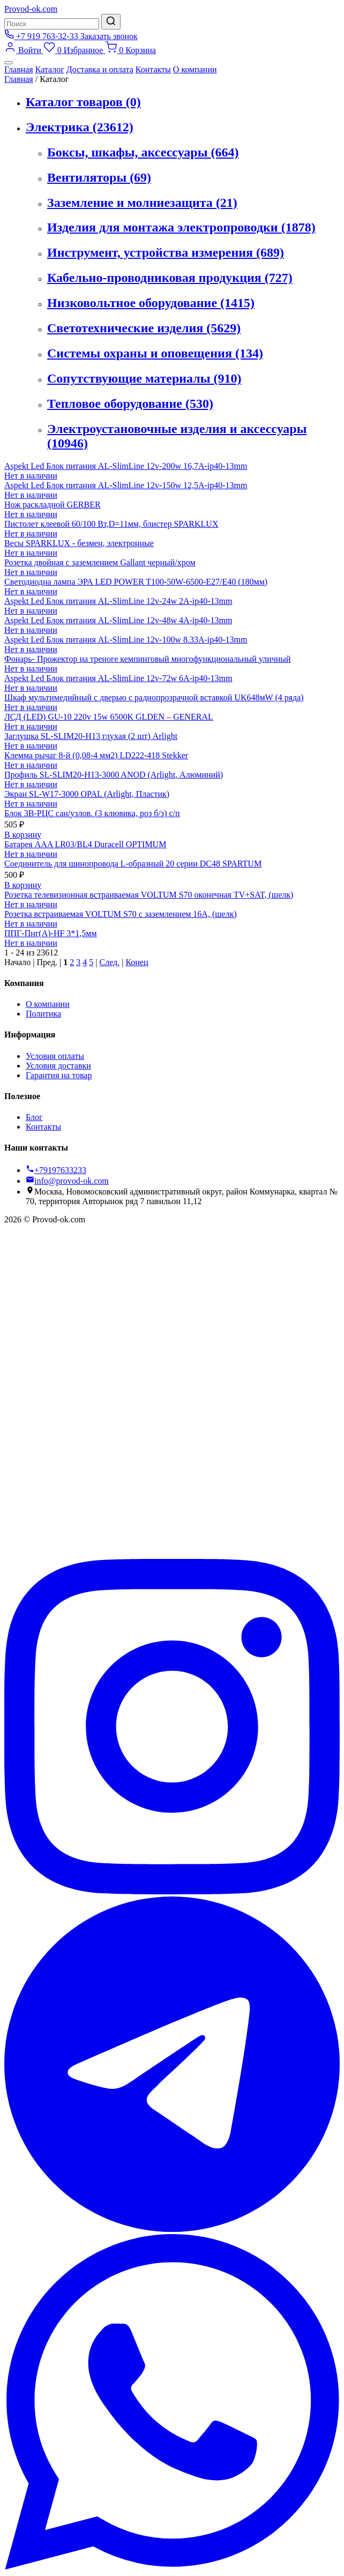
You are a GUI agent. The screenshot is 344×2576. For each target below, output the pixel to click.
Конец (136, 962)
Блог (34, 1117)
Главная (18, 69)
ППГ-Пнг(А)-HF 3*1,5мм (50, 933)
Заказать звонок (109, 36)
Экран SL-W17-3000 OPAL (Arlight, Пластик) (86, 793)
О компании (195, 69)
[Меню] (8, 62)
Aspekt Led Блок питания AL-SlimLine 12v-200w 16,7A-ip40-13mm (125, 466)
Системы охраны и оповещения (155, 353)
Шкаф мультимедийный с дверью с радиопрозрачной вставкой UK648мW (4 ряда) (154, 697)
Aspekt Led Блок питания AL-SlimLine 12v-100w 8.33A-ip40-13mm (125, 639)
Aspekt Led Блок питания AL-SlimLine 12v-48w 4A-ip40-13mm (118, 620)
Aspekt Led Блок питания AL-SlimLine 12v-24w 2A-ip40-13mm (118, 601)
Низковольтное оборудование (151, 303)
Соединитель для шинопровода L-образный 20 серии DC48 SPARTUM (132, 863)
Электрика (79, 127)
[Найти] (111, 21)
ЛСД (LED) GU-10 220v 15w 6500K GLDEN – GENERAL (108, 716)
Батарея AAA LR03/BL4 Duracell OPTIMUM (85, 844)
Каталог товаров (83, 102)
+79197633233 (56, 1170)
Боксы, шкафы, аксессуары (142, 152)
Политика (43, 1013)
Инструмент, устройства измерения (165, 252)
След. (109, 962)
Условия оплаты (55, 1056)
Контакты (153, 69)
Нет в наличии (30, 475)
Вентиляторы (99, 177)
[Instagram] (172, 1891)
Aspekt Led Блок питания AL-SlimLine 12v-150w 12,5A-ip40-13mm (125, 485)
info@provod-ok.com (67, 1180)
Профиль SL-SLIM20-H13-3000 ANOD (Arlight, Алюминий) (113, 774)
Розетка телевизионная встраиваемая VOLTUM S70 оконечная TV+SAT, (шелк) (148, 894)
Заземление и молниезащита (142, 203)
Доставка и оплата (99, 69)
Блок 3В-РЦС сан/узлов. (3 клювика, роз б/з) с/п (92, 813)
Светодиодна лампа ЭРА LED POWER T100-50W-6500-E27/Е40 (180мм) (135, 581)
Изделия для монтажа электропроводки (181, 227)
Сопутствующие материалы (144, 378)
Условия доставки (58, 1065)
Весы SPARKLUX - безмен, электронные (79, 543)
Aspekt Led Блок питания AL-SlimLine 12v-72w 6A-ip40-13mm (118, 678)
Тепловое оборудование (130, 403)
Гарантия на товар (59, 1075)
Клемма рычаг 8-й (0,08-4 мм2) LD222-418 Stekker (96, 755)
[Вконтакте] (172, 1553)
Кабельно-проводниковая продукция (170, 278)
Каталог (49, 69)
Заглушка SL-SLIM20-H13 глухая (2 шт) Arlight (90, 736)
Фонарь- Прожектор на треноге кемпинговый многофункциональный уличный (147, 658)
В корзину (22, 834)
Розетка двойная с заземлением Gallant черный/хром (100, 562)
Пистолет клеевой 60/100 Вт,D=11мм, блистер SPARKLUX (111, 523)
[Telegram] (172, 2229)
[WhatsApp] (172, 2566)
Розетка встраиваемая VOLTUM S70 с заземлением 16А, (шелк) (120, 914)
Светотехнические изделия (144, 328)
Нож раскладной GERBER (52, 504)
